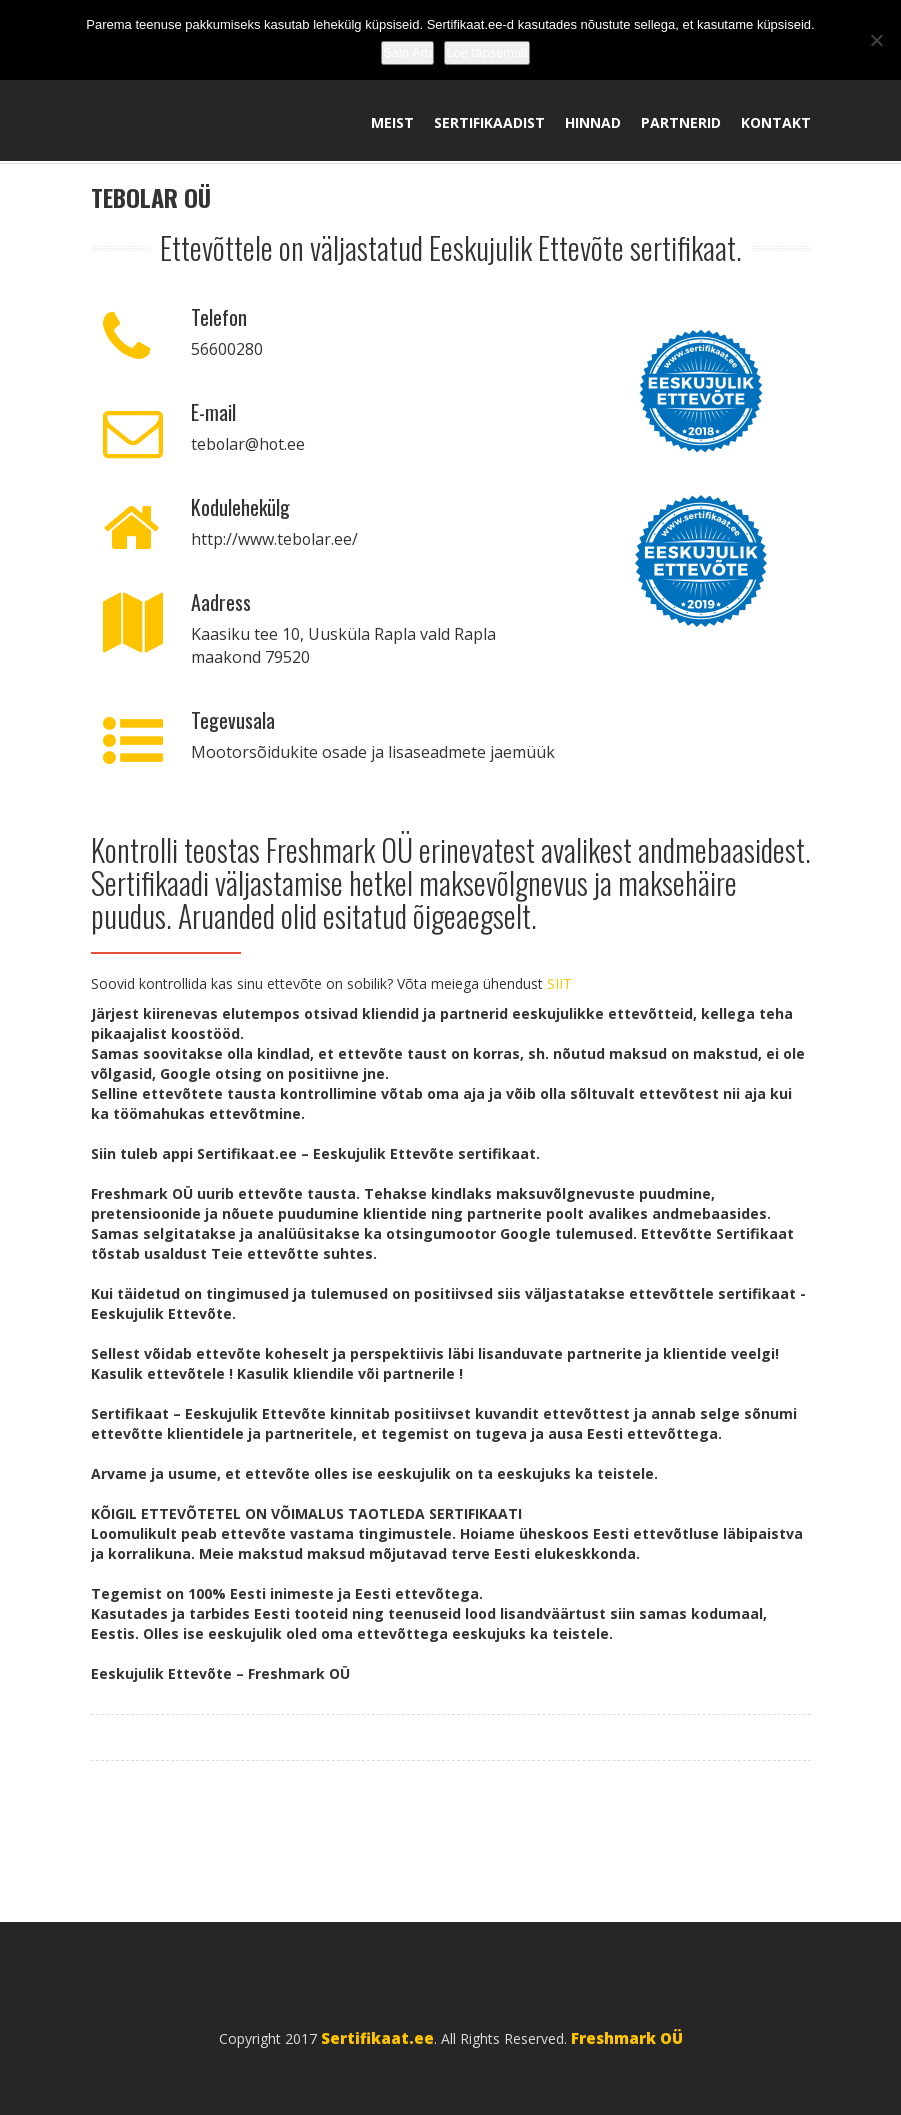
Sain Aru (407, 52)
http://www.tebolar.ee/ (275, 540)
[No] (876, 40)
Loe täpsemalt (487, 52)
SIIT (559, 984)
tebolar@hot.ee (249, 445)
